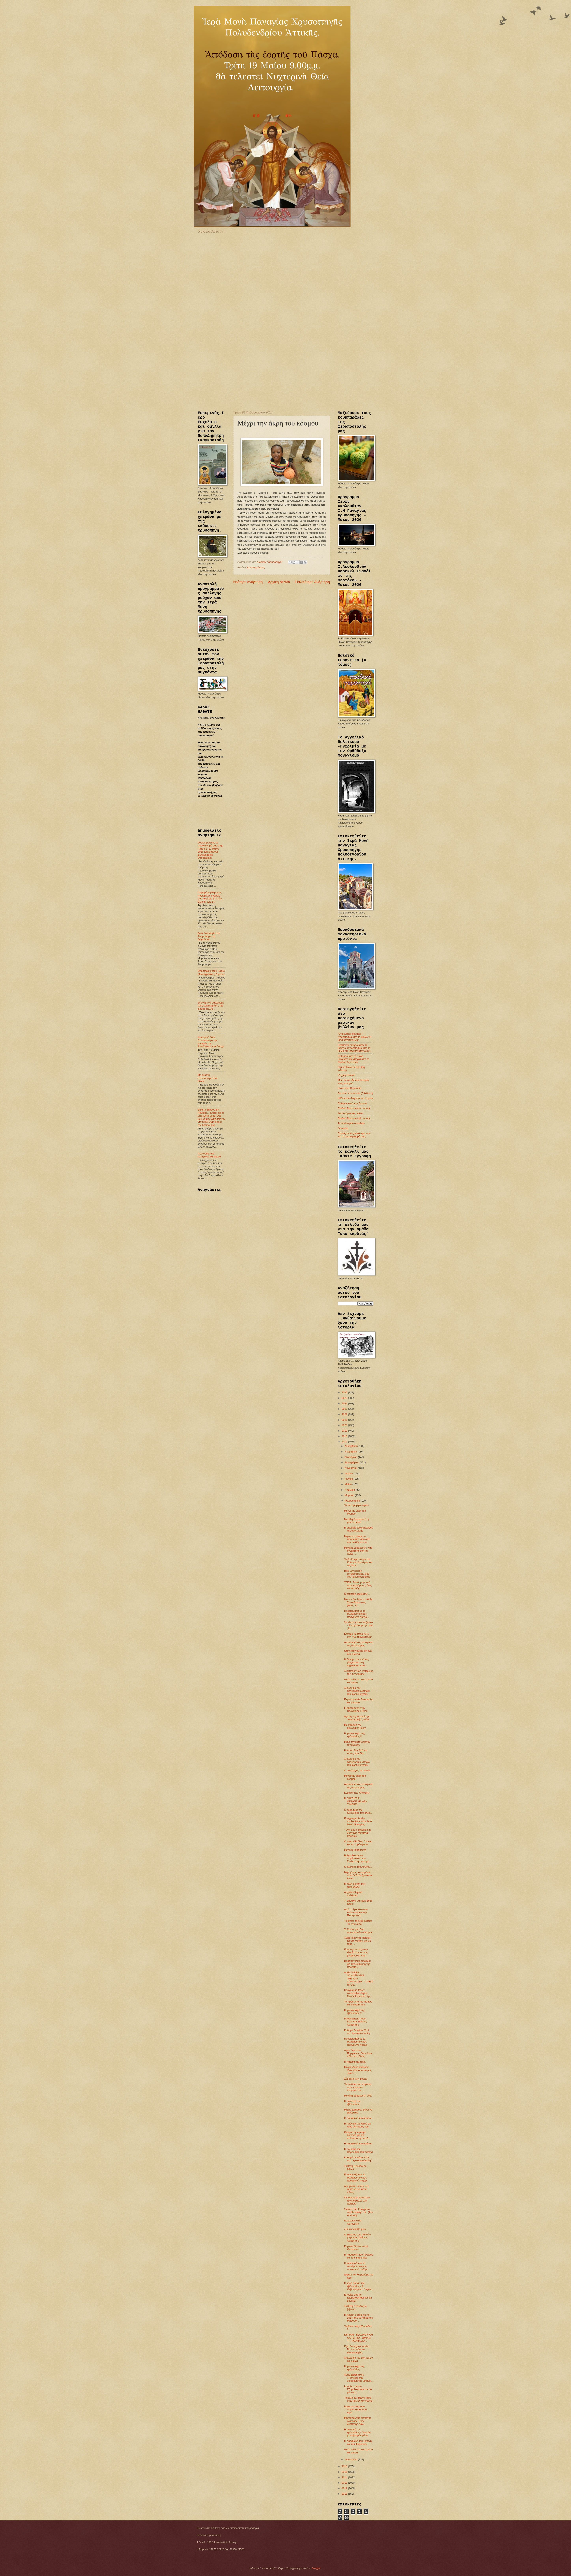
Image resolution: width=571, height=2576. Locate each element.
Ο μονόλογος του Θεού (357, 1770)
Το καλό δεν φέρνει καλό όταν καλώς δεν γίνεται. (358, 2399)
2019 (345, 1430)
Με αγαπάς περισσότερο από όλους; (208, 1078)
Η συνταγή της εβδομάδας (352, 2103)
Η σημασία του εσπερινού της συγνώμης (358, 1529)
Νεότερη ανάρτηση (248, 582)
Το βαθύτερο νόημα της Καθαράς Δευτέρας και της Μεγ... (358, 1562)
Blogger (316, 2568)
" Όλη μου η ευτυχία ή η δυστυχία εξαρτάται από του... (357, 1832)
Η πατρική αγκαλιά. (355, 2061)
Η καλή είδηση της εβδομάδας (354, 1885)
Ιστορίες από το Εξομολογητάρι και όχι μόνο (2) (358, 2297)
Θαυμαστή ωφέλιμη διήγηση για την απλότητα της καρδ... (357, 2135)
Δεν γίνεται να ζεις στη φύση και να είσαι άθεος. (356, 2189)
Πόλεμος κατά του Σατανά (352, 1103)
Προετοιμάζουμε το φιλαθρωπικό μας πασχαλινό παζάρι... (357, 1613)
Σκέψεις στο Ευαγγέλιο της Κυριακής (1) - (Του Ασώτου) (358, 2212)
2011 (345, 2493)
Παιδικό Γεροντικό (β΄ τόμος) (354, 1118)
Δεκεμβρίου (351, 1446)
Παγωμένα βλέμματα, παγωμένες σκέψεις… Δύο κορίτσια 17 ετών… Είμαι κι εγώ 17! (211, 897)
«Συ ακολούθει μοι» (355, 2229)
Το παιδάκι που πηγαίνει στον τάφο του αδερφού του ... (357, 2087)
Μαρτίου (350, 1495)
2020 (345, 1425)
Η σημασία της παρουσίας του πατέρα (358, 2150)
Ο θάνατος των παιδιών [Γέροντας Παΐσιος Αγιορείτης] (357, 2237)
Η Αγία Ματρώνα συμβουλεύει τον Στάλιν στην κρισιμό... (357, 1858)
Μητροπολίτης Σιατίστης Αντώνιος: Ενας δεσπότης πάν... (357, 2420)
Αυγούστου (351, 1467)
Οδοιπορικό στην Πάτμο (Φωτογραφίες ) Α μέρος (211, 972)
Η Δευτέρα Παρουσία (349, 1088)
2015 (345, 2471)
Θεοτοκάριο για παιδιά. (351, 1113)
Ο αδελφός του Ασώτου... (358, 1866)
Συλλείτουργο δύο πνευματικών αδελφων (358, 1931)
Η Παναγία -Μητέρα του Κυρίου (355, 1098)
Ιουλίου (349, 1473)
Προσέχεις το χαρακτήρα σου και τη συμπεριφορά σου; (354, 1135)
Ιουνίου (349, 1478)
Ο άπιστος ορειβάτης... (357, 1593)
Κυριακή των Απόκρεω (357, 1792)
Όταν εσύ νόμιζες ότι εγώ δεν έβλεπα (358, 1652)
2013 (345, 2482)
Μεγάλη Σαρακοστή (355, 1849)
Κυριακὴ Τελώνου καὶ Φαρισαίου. (356, 2248)
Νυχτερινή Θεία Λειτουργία (352, 2222)
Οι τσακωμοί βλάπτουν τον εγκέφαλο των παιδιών (357, 2200)
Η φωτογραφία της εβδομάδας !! (354, 1735)
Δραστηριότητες (256, 567)
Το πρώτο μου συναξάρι (351, 1123)
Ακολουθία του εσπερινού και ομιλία (209, 1155)
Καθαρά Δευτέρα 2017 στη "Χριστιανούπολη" (358, 1635)
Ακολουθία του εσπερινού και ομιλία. (358, 1681)
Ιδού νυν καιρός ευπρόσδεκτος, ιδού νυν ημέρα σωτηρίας (357, 1573)
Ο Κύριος (343, 1128)
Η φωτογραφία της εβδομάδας (354, 2368)
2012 (345, 2488)
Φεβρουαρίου (353, 1500)
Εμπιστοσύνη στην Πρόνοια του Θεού (356, 1709)
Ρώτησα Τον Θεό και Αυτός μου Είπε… (355, 1752)
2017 (345, 1441)
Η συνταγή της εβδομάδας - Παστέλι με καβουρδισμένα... (357, 2432)
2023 (345, 1408)
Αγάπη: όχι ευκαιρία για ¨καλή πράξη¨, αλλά (357, 1718)
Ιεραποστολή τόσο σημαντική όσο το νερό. (355, 2409)
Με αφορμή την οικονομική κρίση (355, 1726)
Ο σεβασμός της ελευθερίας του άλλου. (358, 1811)
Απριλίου (350, 1489)
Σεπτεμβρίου (352, 1462)
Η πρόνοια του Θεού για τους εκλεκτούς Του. (357, 2125)
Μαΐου (348, 1484)
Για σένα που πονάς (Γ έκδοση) (355, 1093)
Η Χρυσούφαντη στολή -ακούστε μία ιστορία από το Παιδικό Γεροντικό (353, 1059)
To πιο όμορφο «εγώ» (356, 1505)
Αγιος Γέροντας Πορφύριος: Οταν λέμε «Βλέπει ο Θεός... (358, 2053)
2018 (345, 1436)
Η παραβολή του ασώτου (358, 2118)
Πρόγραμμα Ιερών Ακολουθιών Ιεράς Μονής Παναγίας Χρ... (358, 1993)
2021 (345, 1419)
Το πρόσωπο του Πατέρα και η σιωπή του (358, 2003)
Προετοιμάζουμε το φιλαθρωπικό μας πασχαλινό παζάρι (355, 2041)
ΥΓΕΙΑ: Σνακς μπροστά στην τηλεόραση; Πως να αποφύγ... (358, 1585)
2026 (345, 1392)
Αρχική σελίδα (279, 582)
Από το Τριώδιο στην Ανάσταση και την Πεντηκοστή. (356, 1912)
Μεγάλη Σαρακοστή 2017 (358, 2095)
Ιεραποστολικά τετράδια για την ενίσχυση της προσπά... (357, 1963)
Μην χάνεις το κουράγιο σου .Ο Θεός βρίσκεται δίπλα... (358, 1875)
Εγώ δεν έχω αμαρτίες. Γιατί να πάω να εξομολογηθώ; (357, 2349)
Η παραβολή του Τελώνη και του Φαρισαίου (358, 2442)
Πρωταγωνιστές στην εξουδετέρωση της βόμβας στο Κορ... (356, 1952)
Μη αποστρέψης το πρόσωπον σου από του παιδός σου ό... (357, 1539)
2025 (345, 1397)
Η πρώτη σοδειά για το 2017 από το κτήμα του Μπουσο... (358, 2317)
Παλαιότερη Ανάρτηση (312, 582)
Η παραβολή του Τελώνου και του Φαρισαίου (358, 2256)
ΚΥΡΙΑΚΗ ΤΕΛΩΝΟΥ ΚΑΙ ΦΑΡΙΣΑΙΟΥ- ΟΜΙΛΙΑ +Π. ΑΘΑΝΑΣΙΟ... (358, 2337)
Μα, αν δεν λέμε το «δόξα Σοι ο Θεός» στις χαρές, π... (358, 1602)
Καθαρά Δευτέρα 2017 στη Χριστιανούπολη (357, 2032)
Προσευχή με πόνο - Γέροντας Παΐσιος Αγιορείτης (355, 2021)
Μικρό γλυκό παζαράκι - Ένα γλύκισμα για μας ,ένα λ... (358, 2070)
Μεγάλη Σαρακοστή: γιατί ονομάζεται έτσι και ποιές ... (358, 1550)
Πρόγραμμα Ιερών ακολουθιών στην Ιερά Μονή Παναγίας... (358, 1821)
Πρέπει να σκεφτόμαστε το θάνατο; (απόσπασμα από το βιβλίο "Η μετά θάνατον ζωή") (354, 1048)
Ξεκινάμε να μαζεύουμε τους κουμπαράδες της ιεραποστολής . (211, 1005)
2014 (345, 2477)
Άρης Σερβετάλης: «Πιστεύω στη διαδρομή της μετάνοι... (358, 2377)
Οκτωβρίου (351, 1457)
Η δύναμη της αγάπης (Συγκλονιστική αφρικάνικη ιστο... (356, 1662)
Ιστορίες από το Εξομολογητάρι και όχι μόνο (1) (358, 2389)
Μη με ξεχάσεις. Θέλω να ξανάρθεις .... (358, 2111)
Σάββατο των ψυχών (355, 2078)
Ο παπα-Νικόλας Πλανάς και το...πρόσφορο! (358, 1843)
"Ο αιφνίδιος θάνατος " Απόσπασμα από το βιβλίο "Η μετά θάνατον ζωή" (354, 1036)
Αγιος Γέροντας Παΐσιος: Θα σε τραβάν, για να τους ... (357, 1940)
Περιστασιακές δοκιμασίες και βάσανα (358, 1701)
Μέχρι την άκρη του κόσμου (355, 1512)
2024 (345, 1403)
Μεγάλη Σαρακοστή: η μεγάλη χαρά (356, 1521)
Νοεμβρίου (351, 1451)
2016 (345, 2466)
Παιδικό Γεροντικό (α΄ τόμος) (354, 1108)
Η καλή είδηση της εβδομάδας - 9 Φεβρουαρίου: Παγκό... (358, 2286)
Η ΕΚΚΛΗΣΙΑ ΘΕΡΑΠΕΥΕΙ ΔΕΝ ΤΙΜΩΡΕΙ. (355, 1801)
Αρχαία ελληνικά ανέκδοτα (353, 1894)
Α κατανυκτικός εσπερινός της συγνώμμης (358, 1644)
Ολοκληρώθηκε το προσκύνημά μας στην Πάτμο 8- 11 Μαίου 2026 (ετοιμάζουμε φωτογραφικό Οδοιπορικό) (210, 850)
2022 (345, 1414)
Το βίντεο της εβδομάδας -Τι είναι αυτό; (358, 1922)
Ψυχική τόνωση (346, 1075)
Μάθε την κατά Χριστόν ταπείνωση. (357, 1743)
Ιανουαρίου (351, 2459)
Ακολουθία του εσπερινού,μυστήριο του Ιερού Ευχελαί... (357, 1690)
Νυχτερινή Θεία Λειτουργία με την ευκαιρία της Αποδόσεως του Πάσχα (211, 1042)
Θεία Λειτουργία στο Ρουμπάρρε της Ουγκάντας (209, 936)
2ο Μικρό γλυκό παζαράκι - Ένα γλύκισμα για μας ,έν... (358, 1625)
